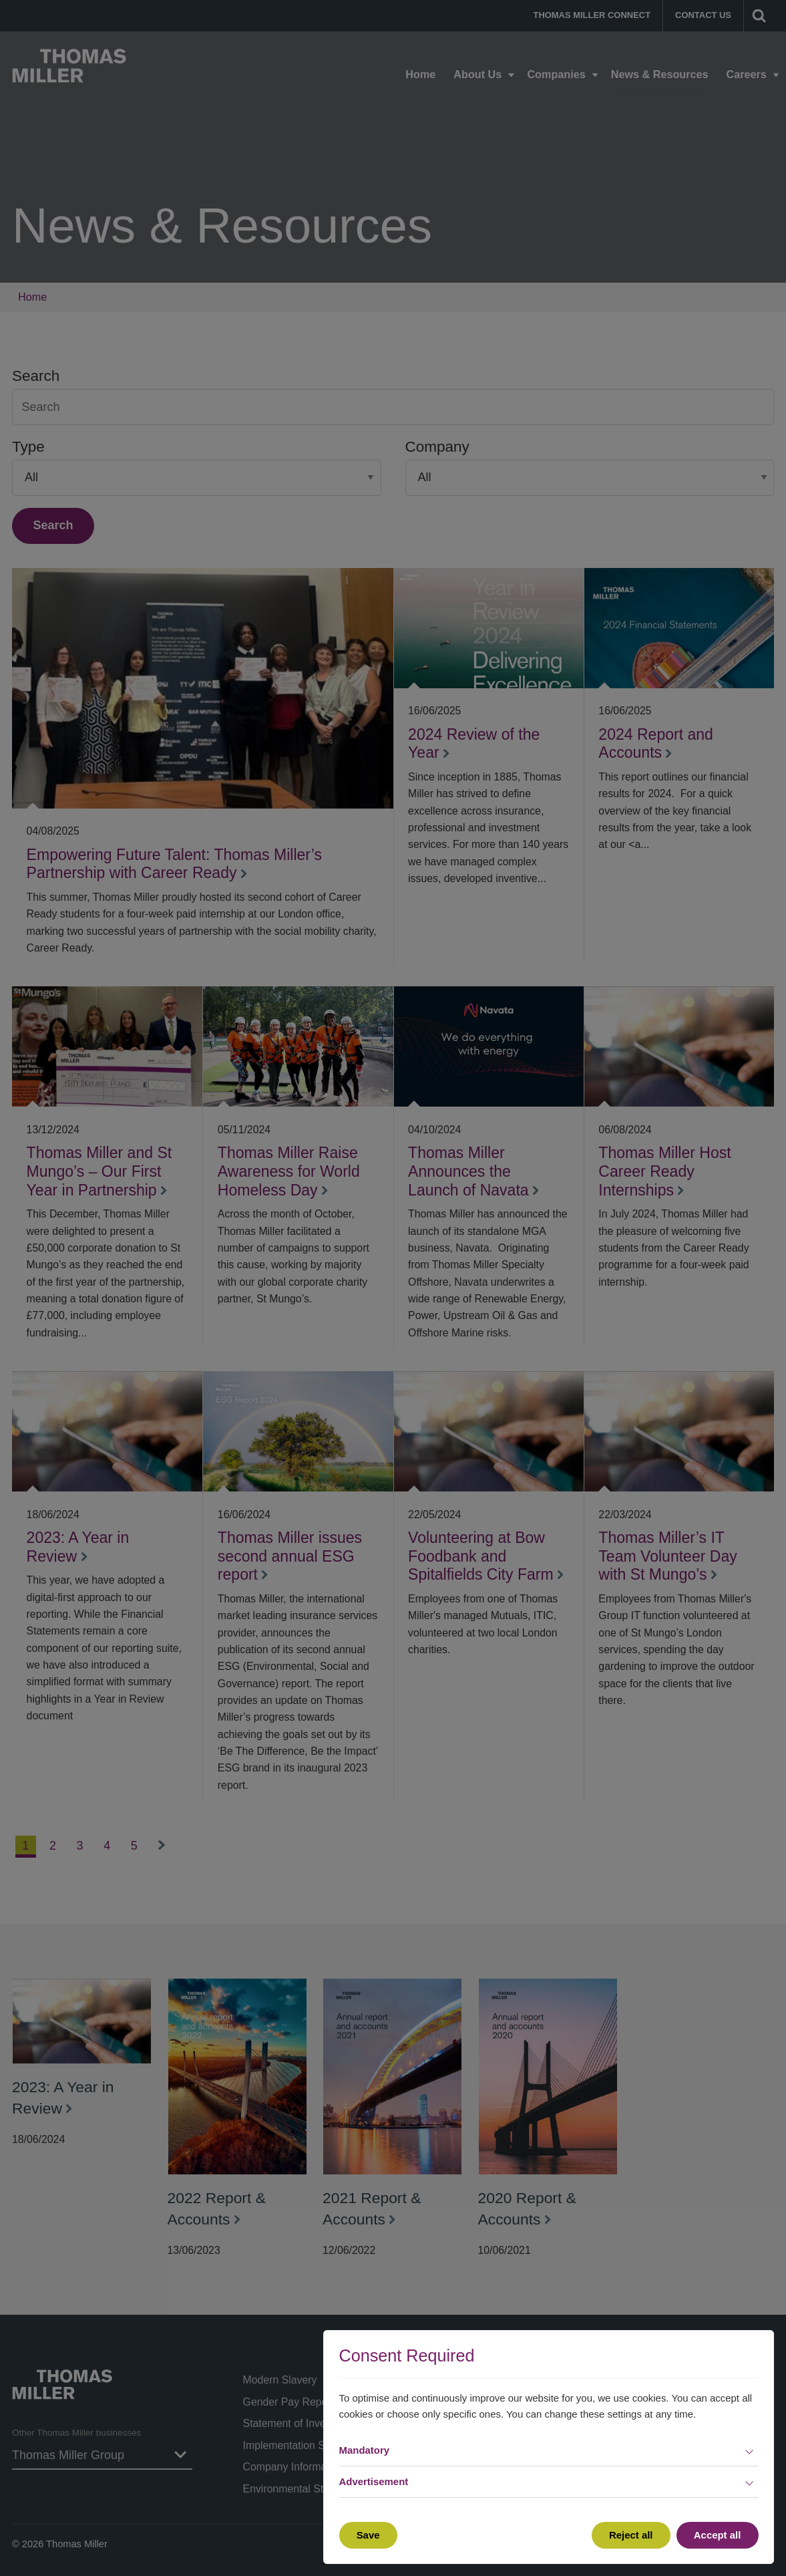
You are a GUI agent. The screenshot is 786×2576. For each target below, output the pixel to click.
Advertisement (374, 2481)
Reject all (631, 2535)
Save (368, 2535)
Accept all (717, 2535)
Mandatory (364, 2450)
